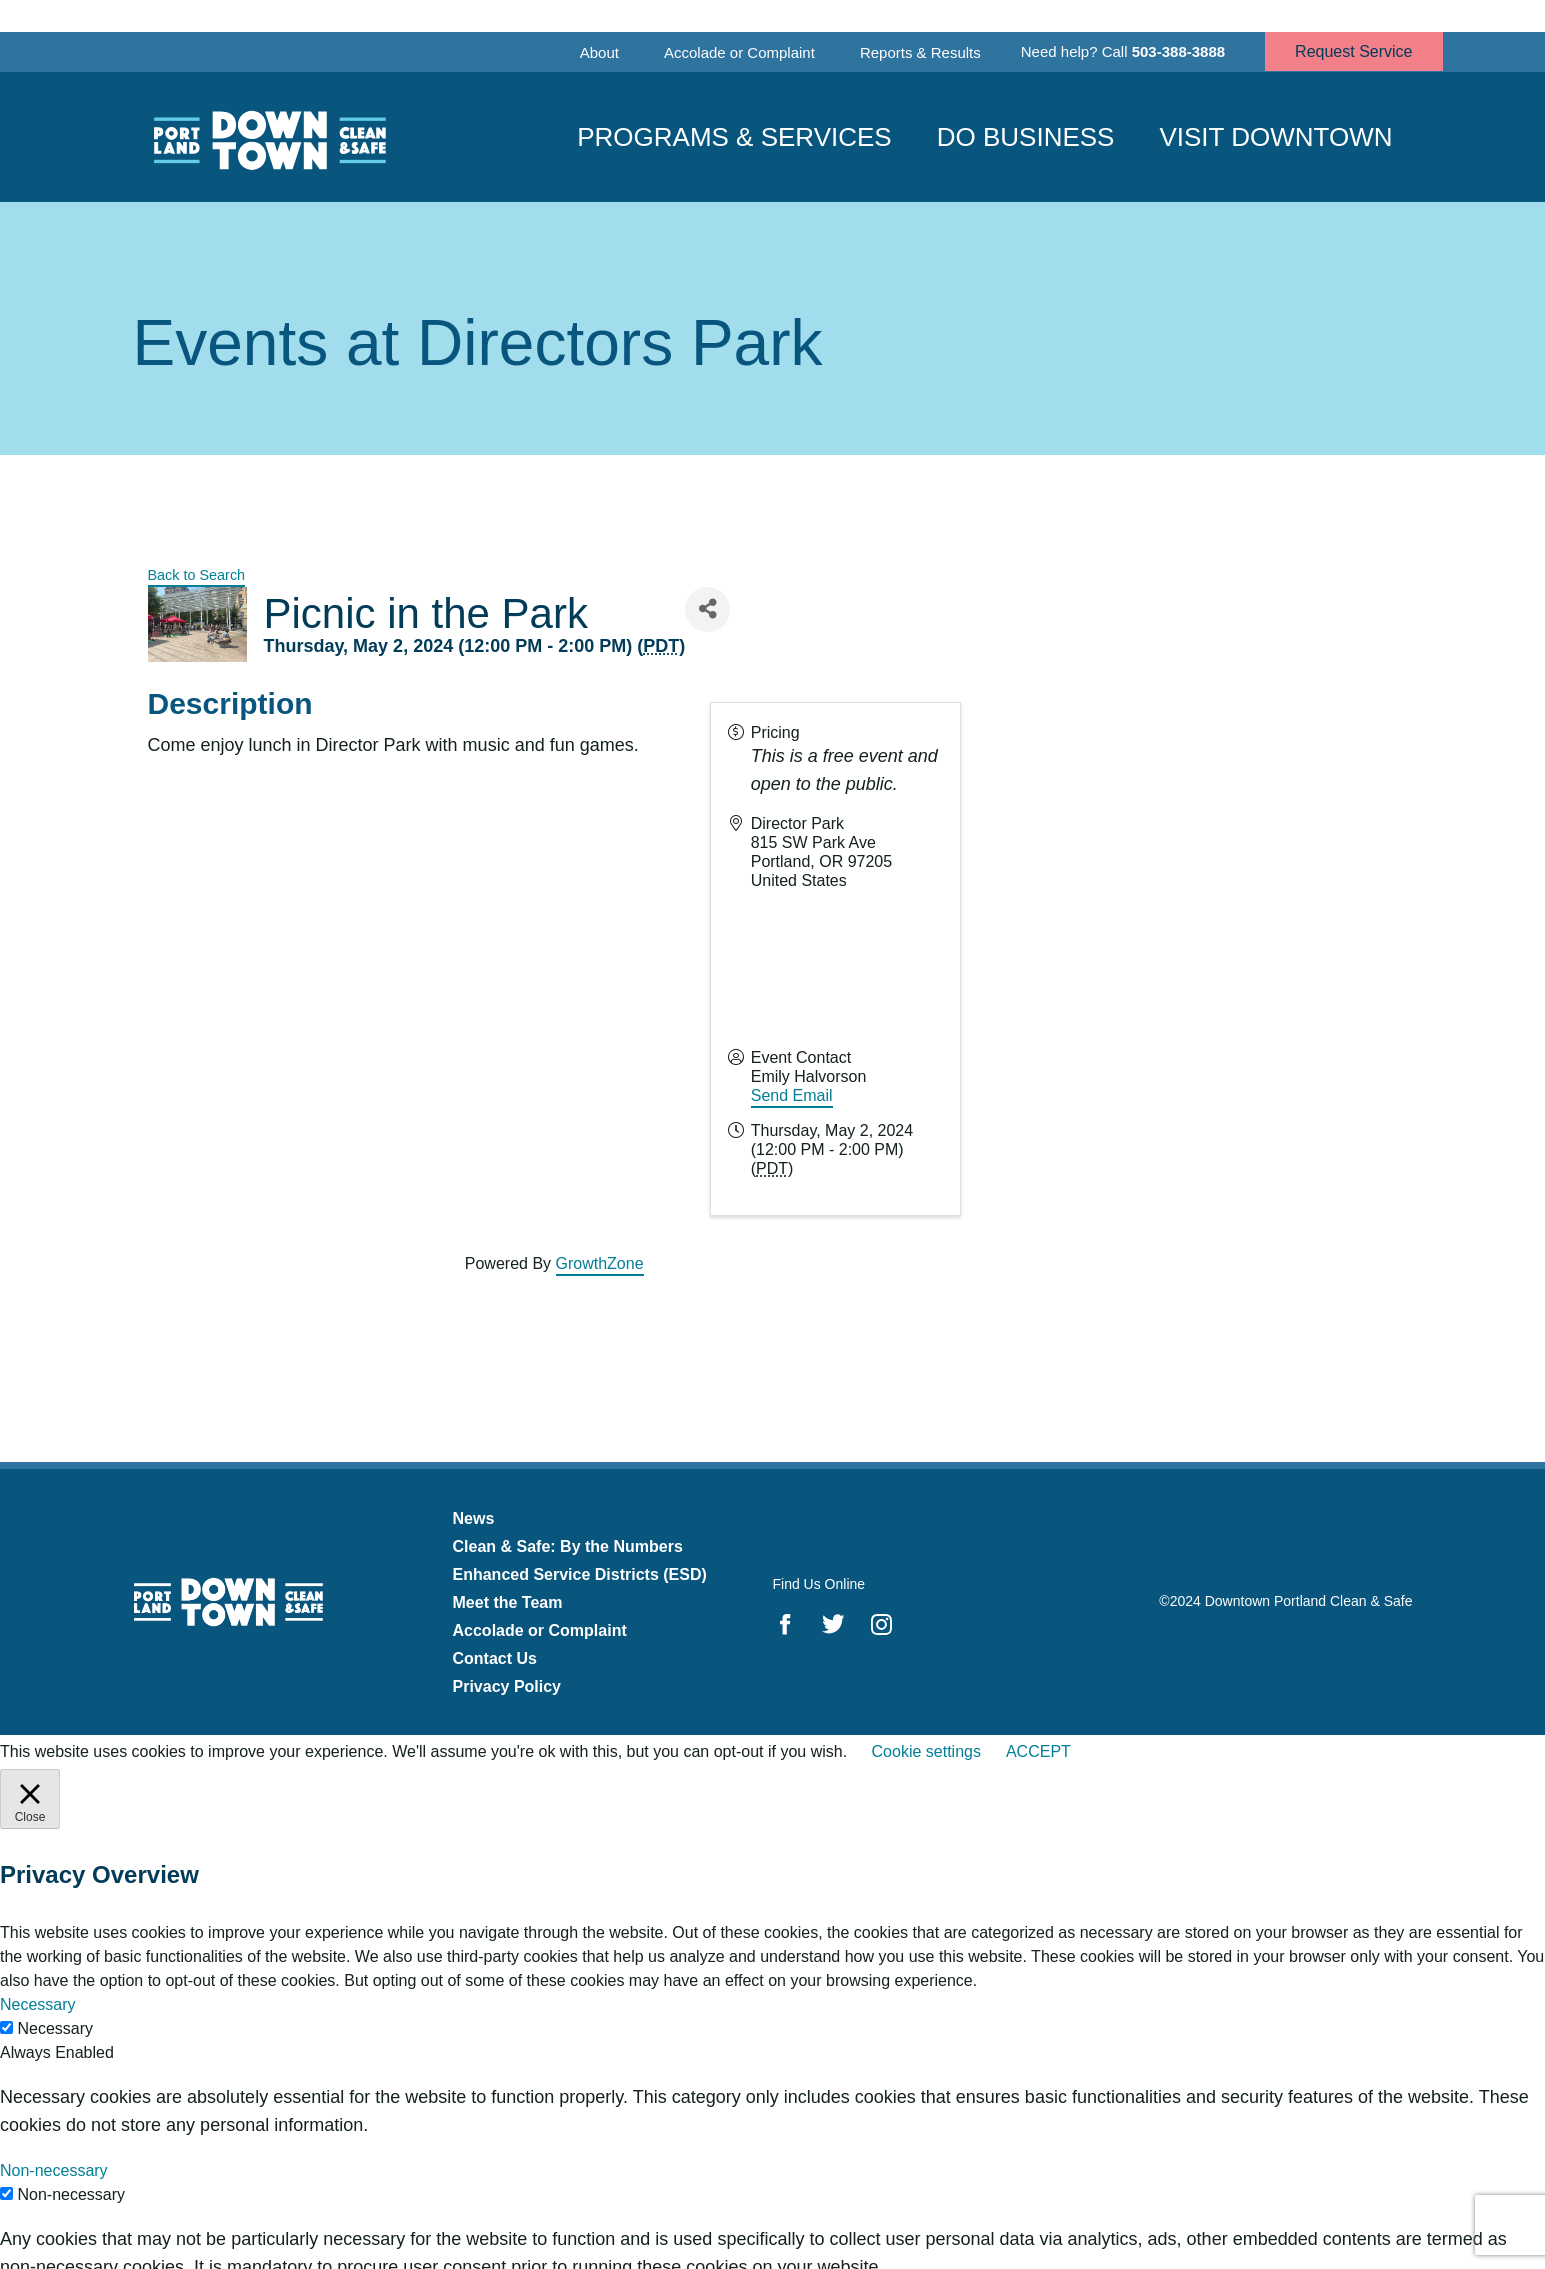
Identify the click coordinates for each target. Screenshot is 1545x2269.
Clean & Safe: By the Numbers (568, 1546)
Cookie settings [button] (926, 1751)
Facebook (785, 1624)
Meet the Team (508, 1602)
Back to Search (197, 575)
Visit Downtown (1275, 137)
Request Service (1353, 51)
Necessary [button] (38, 2004)
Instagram (881, 1624)
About (599, 52)
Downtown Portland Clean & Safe (268, 137)
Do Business (1026, 137)
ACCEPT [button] (1038, 1751)
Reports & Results (920, 52)
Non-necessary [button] (54, 2170)
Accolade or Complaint (739, 52)
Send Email (792, 1095)
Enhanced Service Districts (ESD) (580, 1574)
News (474, 1518)
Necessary (55, 2028)
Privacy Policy (507, 1686)
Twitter (833, 1624)
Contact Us (495, 1658)
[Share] (707, 609)
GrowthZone (600, 1263)
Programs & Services (734, 137)
